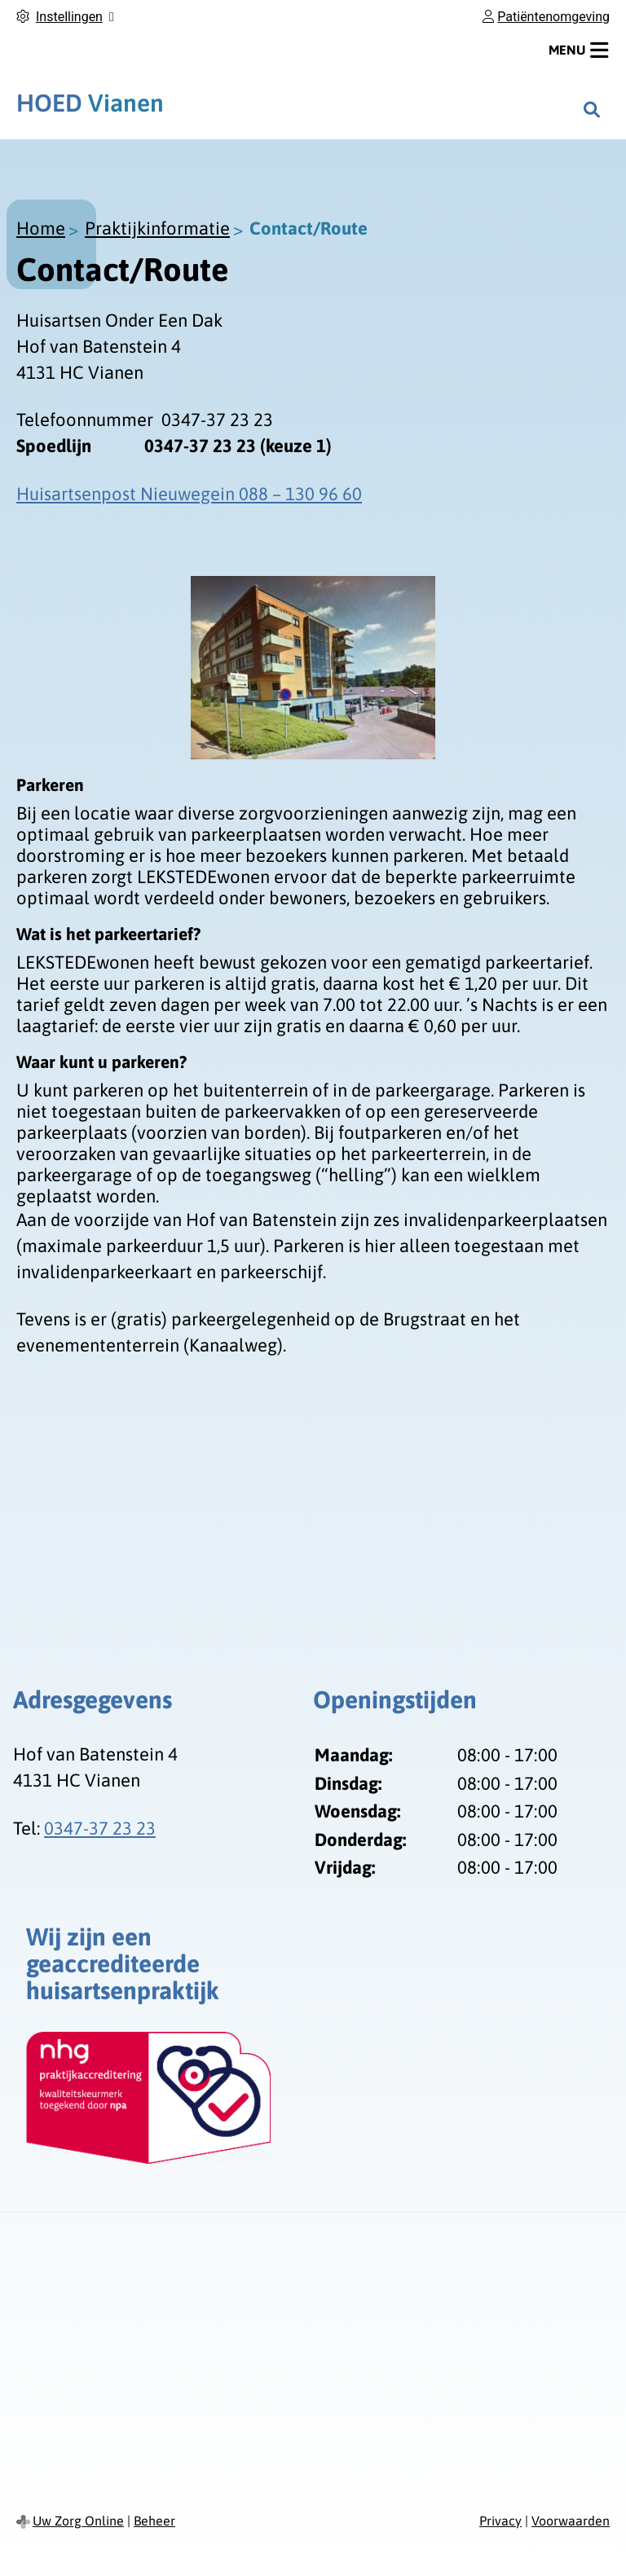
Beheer (154, 2520)
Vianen (90, 102)
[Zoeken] (592, 109)
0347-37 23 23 (100, 1828)
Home (40, 228)
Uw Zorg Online (78, 2520)
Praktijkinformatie (157, 228)
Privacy (500, 2520)
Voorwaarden (570, 2520)
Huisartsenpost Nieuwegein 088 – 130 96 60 (189, 493)
